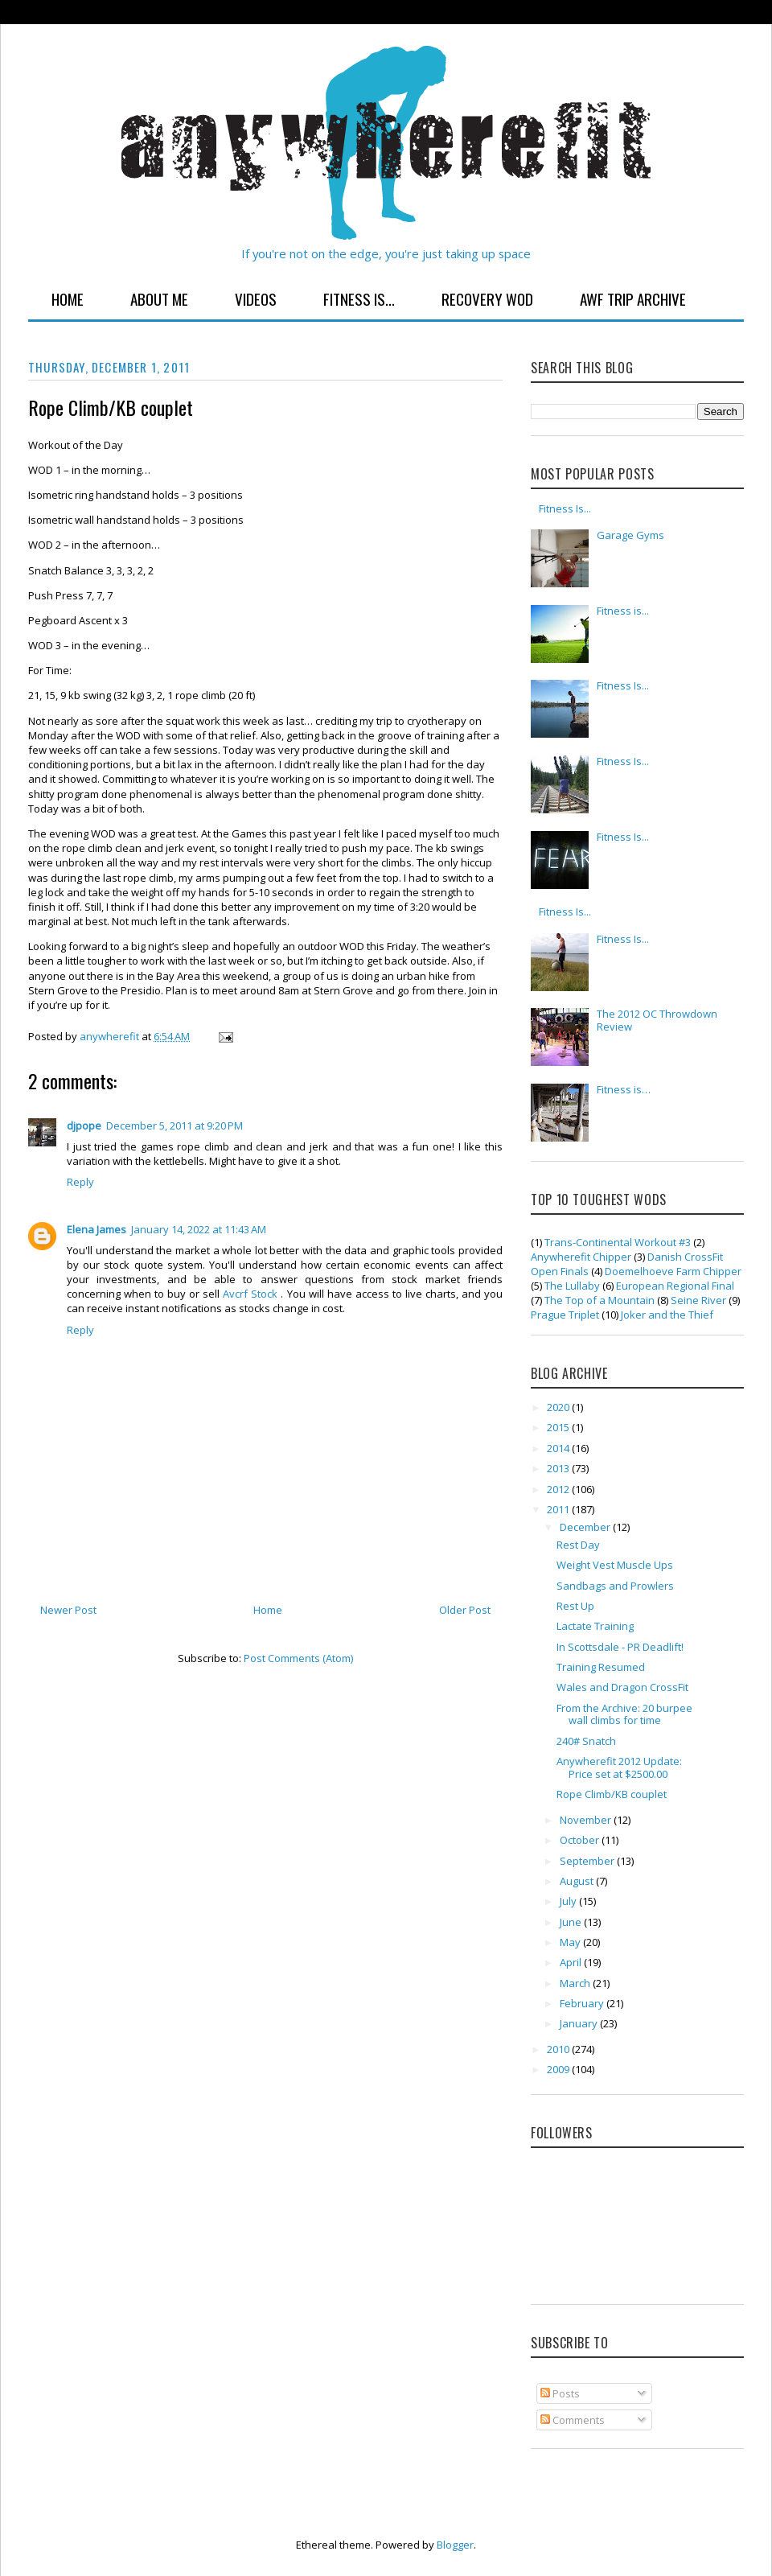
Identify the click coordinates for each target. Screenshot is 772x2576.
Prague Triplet (565, 1314)
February (583, 2003)
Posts (560, 2393)
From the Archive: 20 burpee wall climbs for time (624, 1714)
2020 (559, 1407)
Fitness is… (624, 1089)
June (572, 1922)
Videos (256, 298)
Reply (80, 1182)
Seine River (698, 1300)
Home (67, 298)
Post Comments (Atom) (298, 1658)
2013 (559, 1468)
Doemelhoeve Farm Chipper (673, 1271)
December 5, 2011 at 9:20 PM (174, 1125)
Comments (572, 2420)
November (587, 1820)
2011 (559, 1509)
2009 (559, 2069)
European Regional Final (675, 1285)
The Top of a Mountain (599, 1300)
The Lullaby (572, 1285)
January (580, 2023)
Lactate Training (595, 1626)
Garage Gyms (630, 535)
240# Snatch (586, 1741)
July (569, 1901)
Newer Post (68, 1610)
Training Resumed (600, 1667)
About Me (159, 298)
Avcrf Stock (252, 1293)
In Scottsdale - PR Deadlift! (620, 1647)
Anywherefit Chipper (581, 1256)
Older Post (465, 1610)
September (588, 1861)
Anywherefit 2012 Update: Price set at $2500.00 (619, 1767)
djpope (84, 1125)
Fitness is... (623, 610)
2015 (559, 1427)
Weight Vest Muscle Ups (614, 1565)
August (578, 1881)
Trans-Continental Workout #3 (617, 1242)
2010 (559, 2049)
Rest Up (575, 1606)
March (576, 1983)
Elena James (96, 1229)
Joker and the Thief (667, 1314)
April (572, 1962)
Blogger (455, 2544)
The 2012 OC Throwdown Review (657, 1020)
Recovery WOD (487, 298)
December (586, 1527)
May (571, 1942)
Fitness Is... (359, 298)
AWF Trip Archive (633, 298)
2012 (559, 1489)
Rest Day (578, 1544)
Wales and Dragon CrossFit (622, 1687)
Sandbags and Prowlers (615, 1585)
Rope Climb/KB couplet (611, 1794)
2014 (559, 1448)
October (581, 1840)
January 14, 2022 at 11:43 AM (198, 1229)
